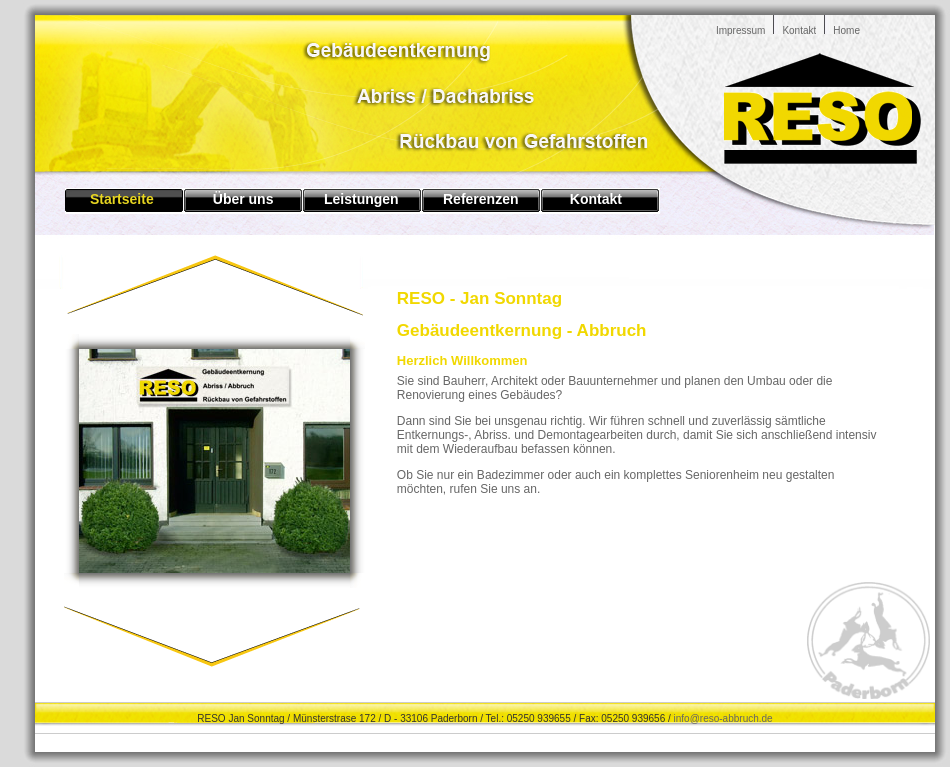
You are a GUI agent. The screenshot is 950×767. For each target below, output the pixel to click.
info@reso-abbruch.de (723, 718)
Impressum (740, 30)
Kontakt (799, 30)
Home (846, 30)
